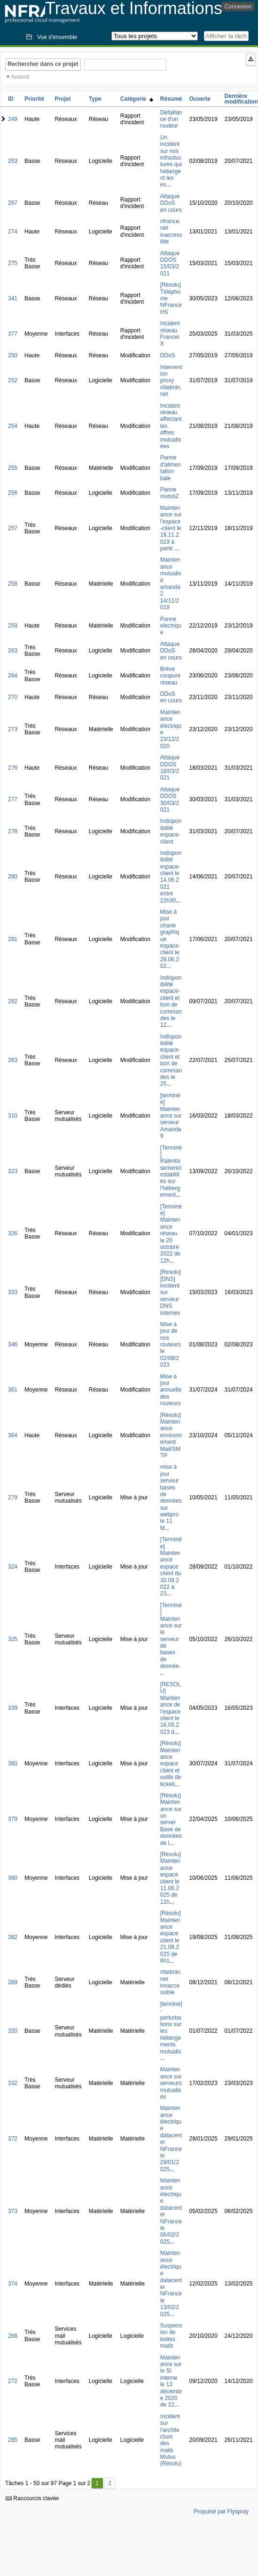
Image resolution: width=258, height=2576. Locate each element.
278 (12, 831)
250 (12, 355)
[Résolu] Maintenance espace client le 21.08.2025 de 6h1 (170, 1937)
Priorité (34, 99)
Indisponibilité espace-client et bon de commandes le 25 (171, 1060)
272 (12, 2381)
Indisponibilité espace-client (170, 831)
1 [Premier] (97, 2483)
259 (12, 625)
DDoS (167, 355)
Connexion (238, 6)
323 (12, 1171)
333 (12, 1292)
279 (12, 1497)
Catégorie (136, 99)
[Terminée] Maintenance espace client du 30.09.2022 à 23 (171, 1566)
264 (12, 675)
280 (12, 876)
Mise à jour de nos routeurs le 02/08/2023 (170, 1344)
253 (12, 161)
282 (12, 1001)
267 (12, 203)
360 (12, 1763)
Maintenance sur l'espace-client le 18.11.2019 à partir (171, 528)
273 (12, 729)
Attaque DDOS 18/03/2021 (170, 767)
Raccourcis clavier (32, 2498)
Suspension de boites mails (171, 2335)
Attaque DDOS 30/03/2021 (170, 799)
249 (12, 119)
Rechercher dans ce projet (43, 64)
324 (12, 1566)
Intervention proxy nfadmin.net (171, 381)
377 (12, 333)
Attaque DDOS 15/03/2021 (170, 263)
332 (12, 2083)
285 (12, 2440)
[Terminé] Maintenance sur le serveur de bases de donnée (171, 1636)
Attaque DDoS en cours (171, 203)
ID (11, 99)
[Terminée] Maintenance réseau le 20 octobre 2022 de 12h (171, 1233)
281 (12, 939)
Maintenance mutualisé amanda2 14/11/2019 (170, 583)
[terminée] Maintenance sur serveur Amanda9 (171, 1115)
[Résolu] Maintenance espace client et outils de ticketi (170, 1763)
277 (12, 799)
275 (12, 263)
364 (12, 1435)
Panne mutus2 (169, 492)
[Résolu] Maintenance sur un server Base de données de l (171, 1819)
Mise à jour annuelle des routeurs (170, 1390)
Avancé (20, 76)
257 (12, 528)
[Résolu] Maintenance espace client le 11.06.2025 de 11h (170, 1878)
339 (12, 1708)
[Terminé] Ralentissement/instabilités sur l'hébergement (171, 1171)
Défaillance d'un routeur (171, 119)
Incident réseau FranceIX (170, 333)
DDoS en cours (171, 697)
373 (12, 2211)
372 (12, 2138)
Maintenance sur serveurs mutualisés (171, 2083)
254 (12, 426)
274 (12, 231)
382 (12, 1937)
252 (12, 380)
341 (12, 298)
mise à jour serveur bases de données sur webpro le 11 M (171, 1497)
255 (12, 468)
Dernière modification (241, 99)
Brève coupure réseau (170, 676)
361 (12, 1389)
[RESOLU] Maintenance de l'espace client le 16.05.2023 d (170, 1708)
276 (12, 768)
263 (12, 650)
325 (12, 1639)
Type (95, 99)
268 (12, 2336)
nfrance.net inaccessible (171, 231)
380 (12, 1878)
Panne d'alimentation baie (170, 467)
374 (12, 2283)
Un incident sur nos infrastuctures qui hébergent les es (171, 161)
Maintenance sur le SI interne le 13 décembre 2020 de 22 (171, 2381)
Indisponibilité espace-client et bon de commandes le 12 (171, 1001)
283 (12, 1060)
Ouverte (200, 99)
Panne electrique (170, 626)
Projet (62, 99)
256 (12, 493)
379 (12, 1819)
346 (12, 1344)
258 (12, 583)
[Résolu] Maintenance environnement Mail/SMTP (171, 1435)
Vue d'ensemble (57, 37)
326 (12, 1233)
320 (12, 2031)
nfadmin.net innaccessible (171, 1982)
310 (12, 1115)
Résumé (171, 99)
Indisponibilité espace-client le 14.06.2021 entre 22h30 (170, 877)
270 (12, 697)
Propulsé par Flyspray (221, 2511)
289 (12, 1982)
